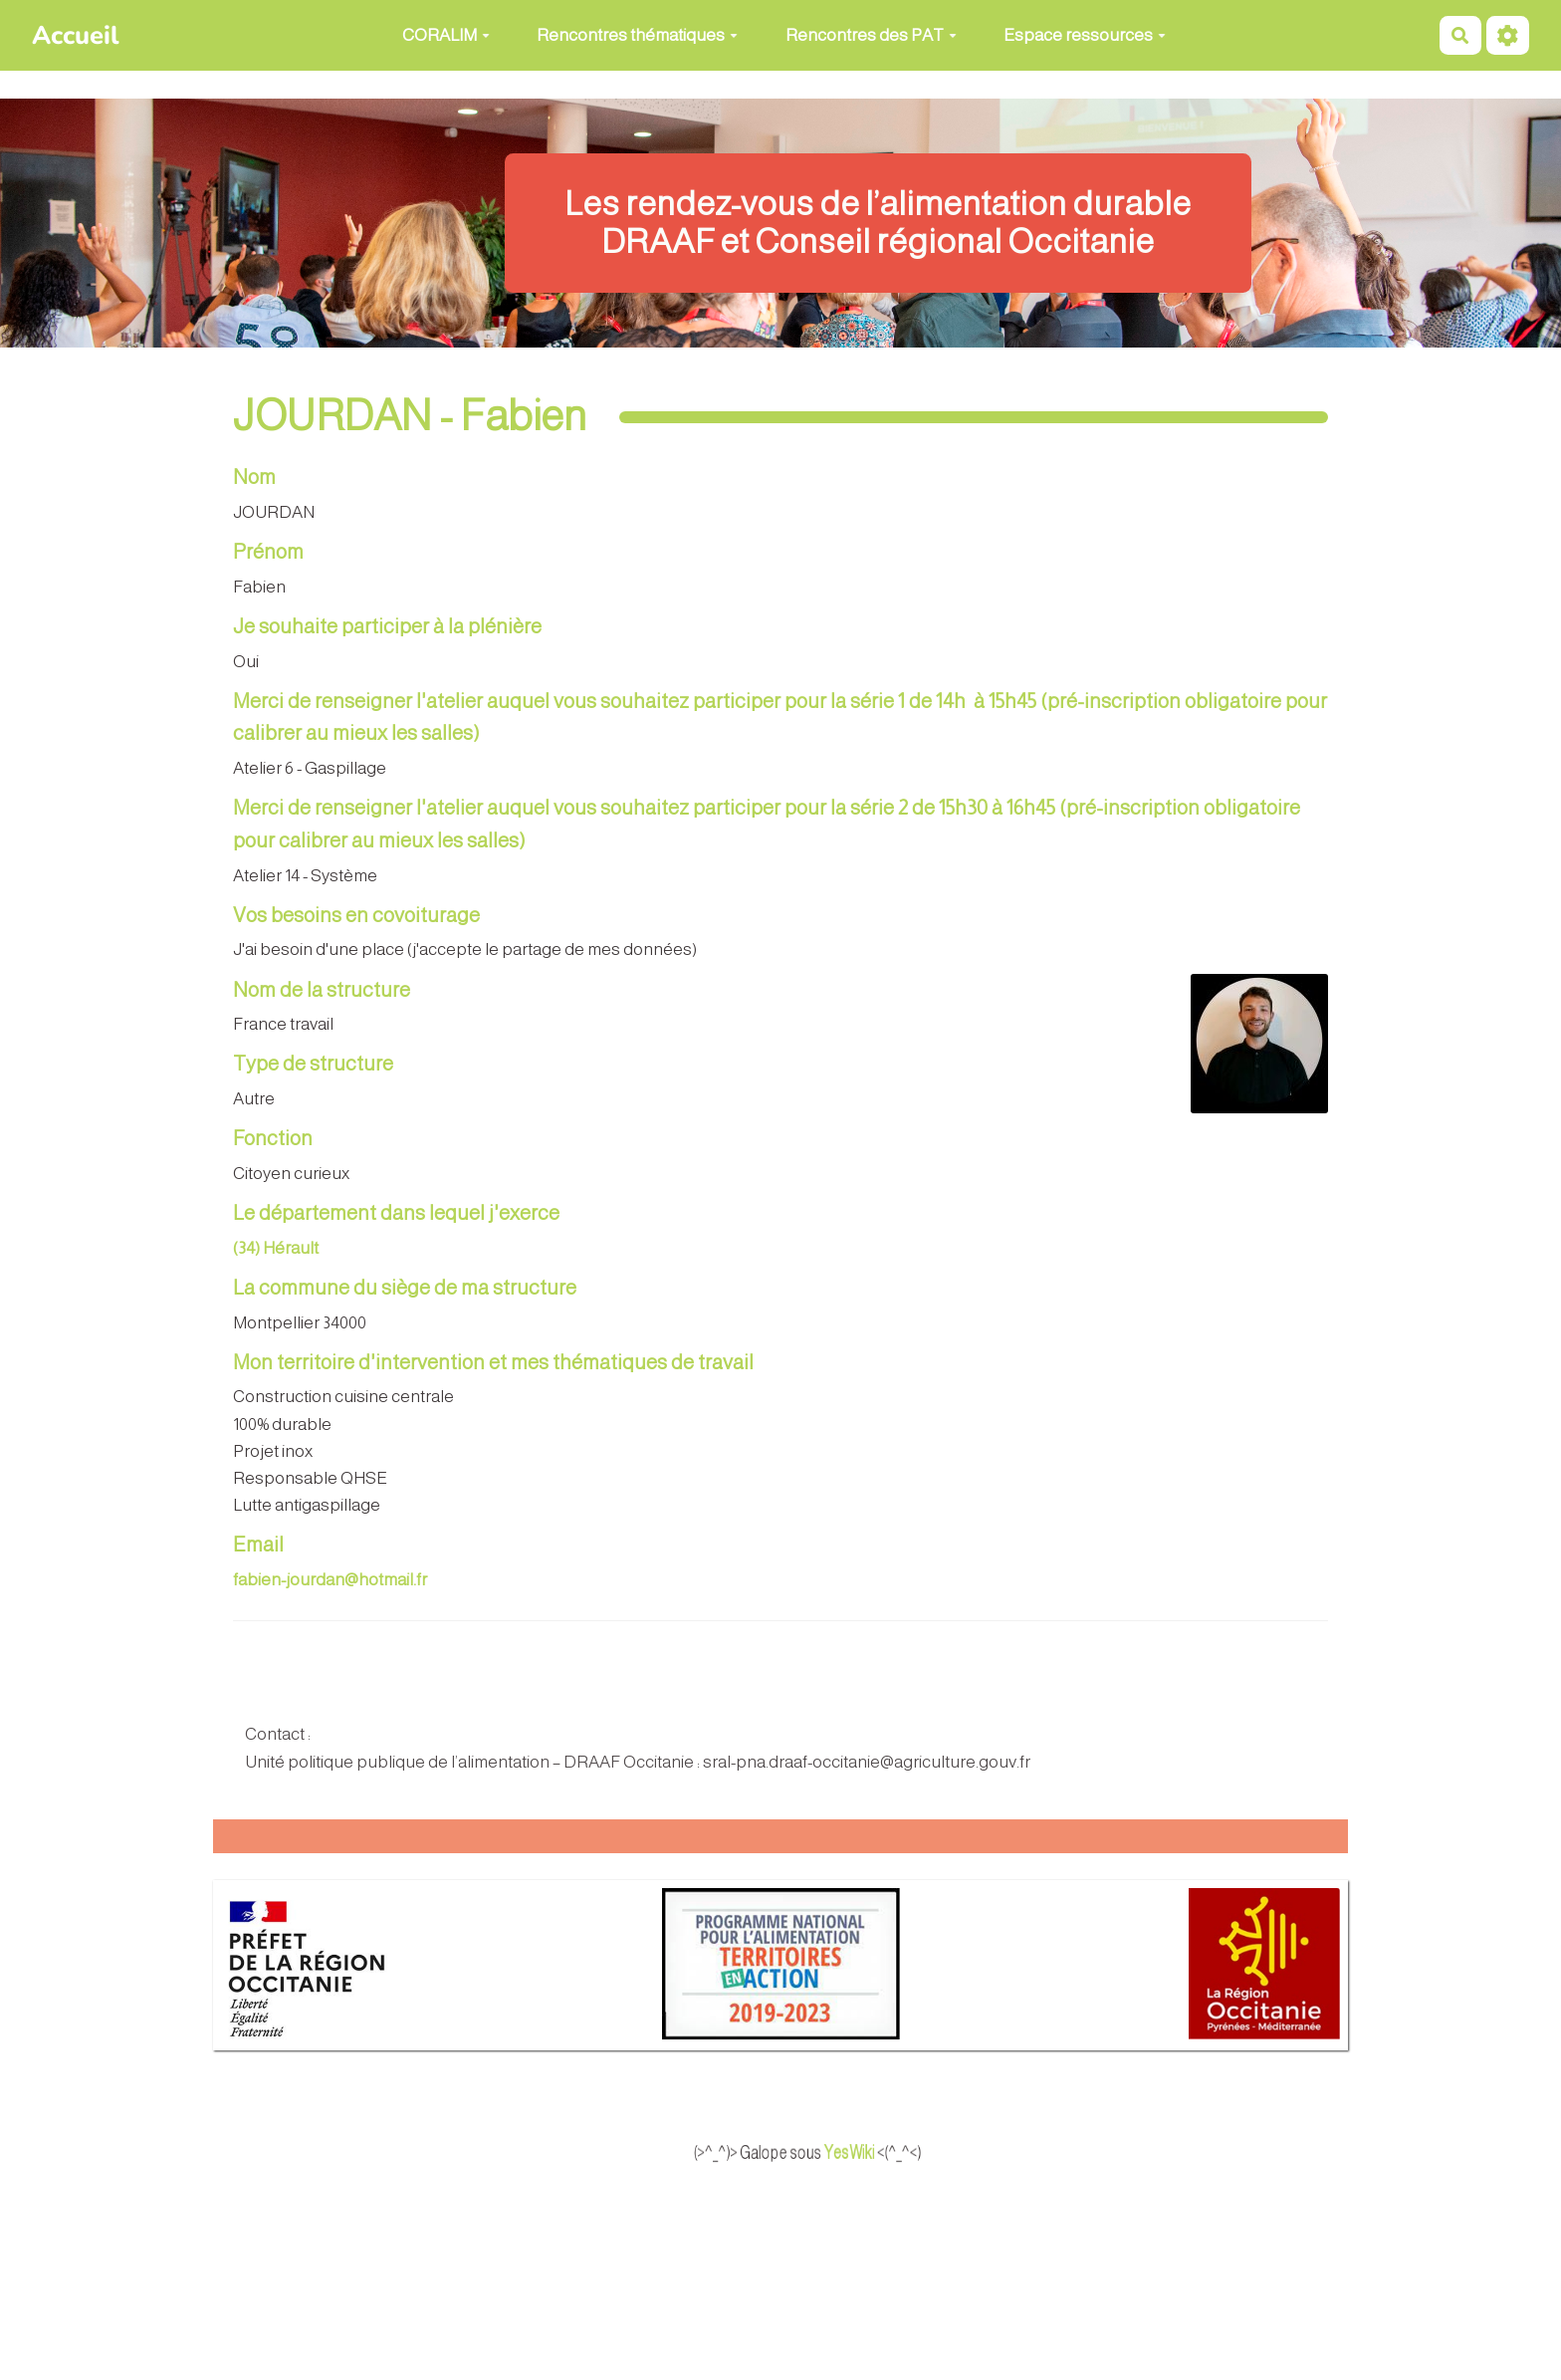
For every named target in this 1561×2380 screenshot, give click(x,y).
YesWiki (883, 2153)
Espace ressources (1085, 35)
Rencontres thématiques (637, 35)
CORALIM (446, 35)
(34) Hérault (276, 1248)
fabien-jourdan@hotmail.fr (330, 1579)
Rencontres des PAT (871, 35)
